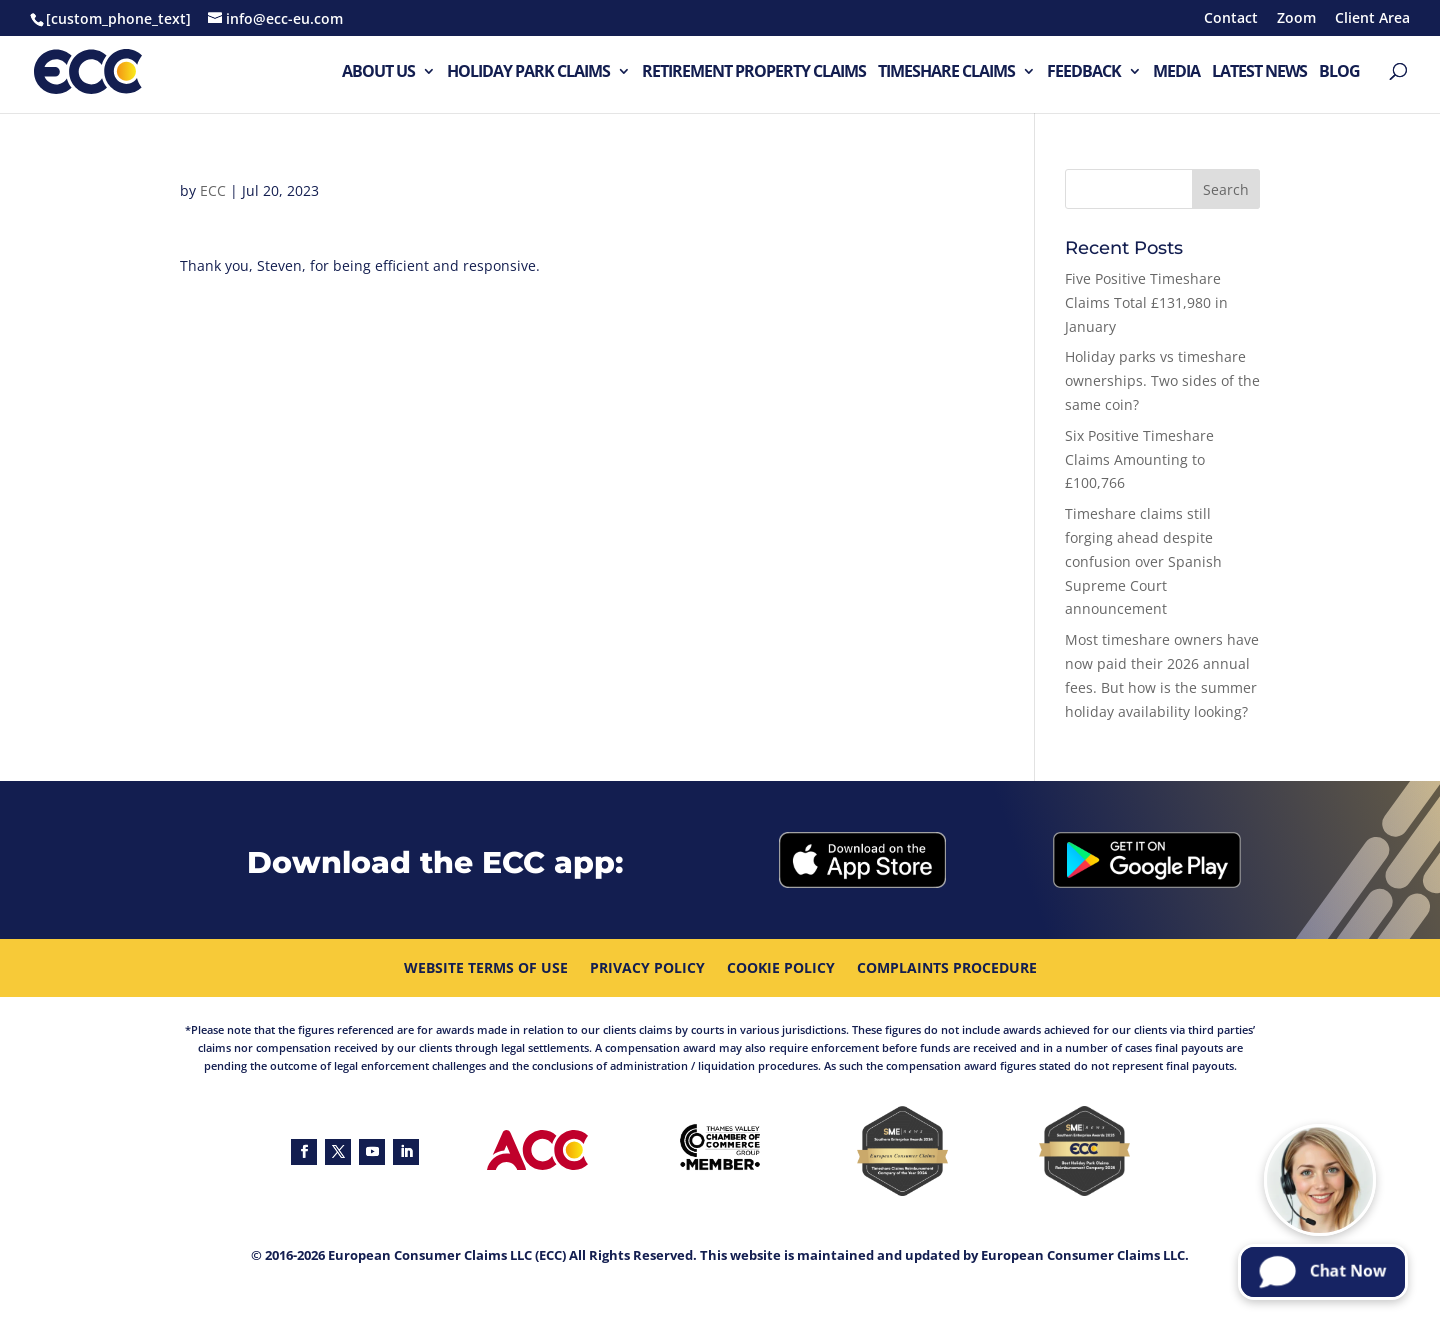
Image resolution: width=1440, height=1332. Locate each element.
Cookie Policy (781, 969)
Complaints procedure (947, 969)
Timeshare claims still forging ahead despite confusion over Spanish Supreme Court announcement (1143, 561)
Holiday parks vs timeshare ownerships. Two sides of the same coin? (1162, 380)
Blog (1339, 72)
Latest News (1259, 72)
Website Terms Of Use (486, 969)
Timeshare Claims (946, 72)
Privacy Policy (647, 969)
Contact (1231, 19)
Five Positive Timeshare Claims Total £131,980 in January (1146, 302)
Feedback (1084, 72)
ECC (213, 190)
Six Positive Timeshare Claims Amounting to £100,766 (1139, 459)
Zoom (1296, 19)
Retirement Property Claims (754, 72)
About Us (378, 72)
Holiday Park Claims (528, 72)
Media (1176, 72)
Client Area (1372, 19)
